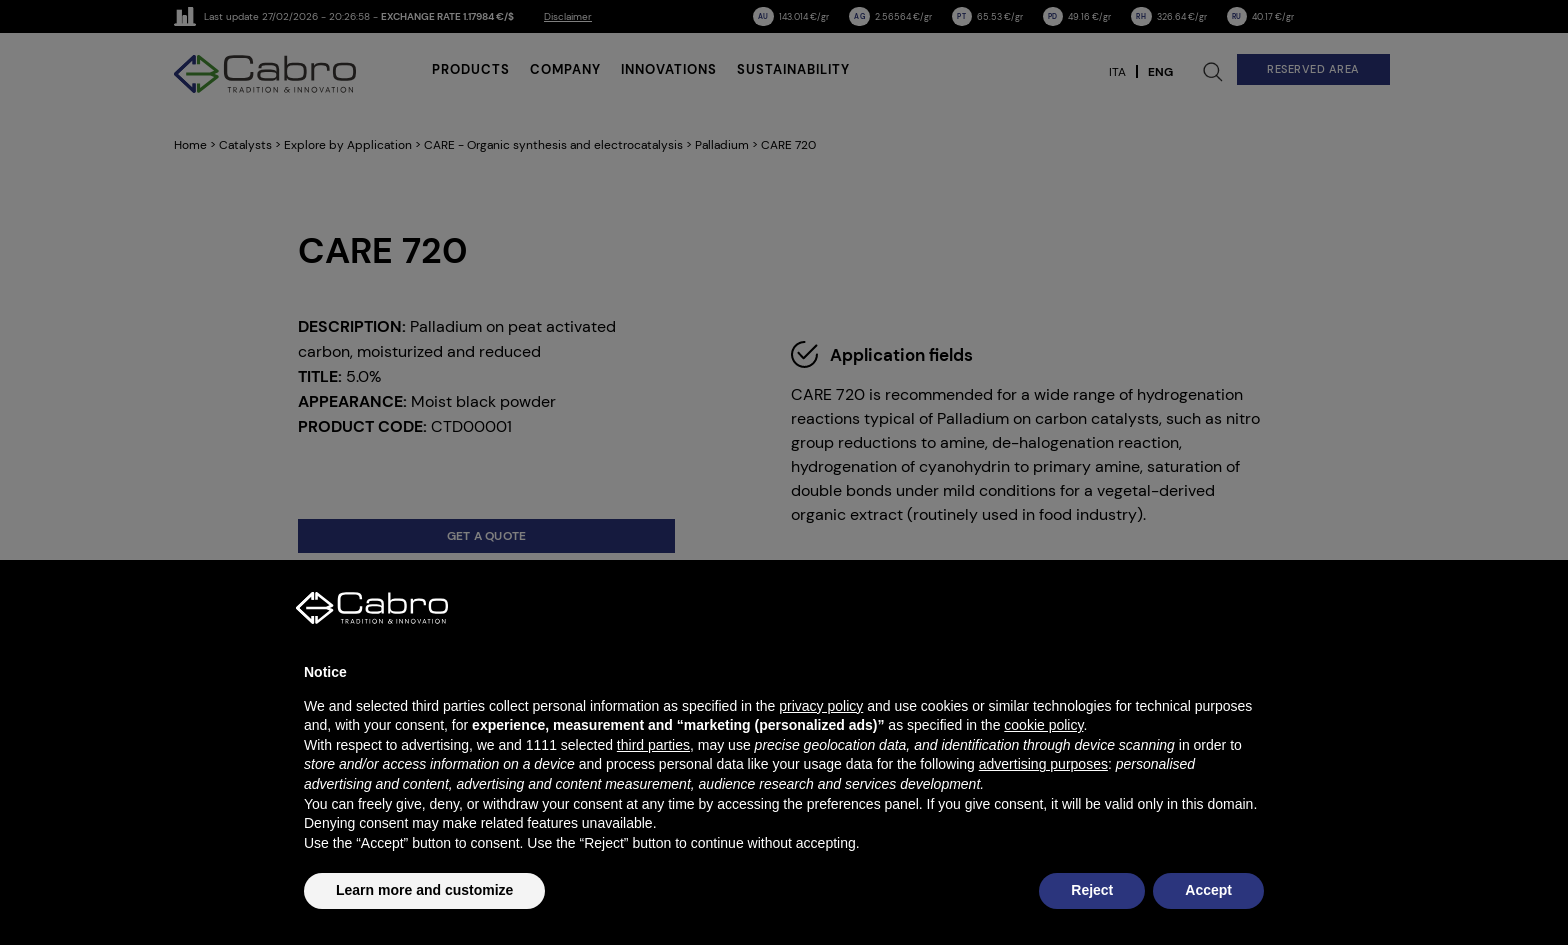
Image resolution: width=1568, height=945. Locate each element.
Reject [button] (1092, 890)
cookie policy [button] (1043, 725)
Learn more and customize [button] (424, 890)
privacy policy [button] (821, 706)
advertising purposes (1043, 764)
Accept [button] (1208, 890)
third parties (653, 745)
